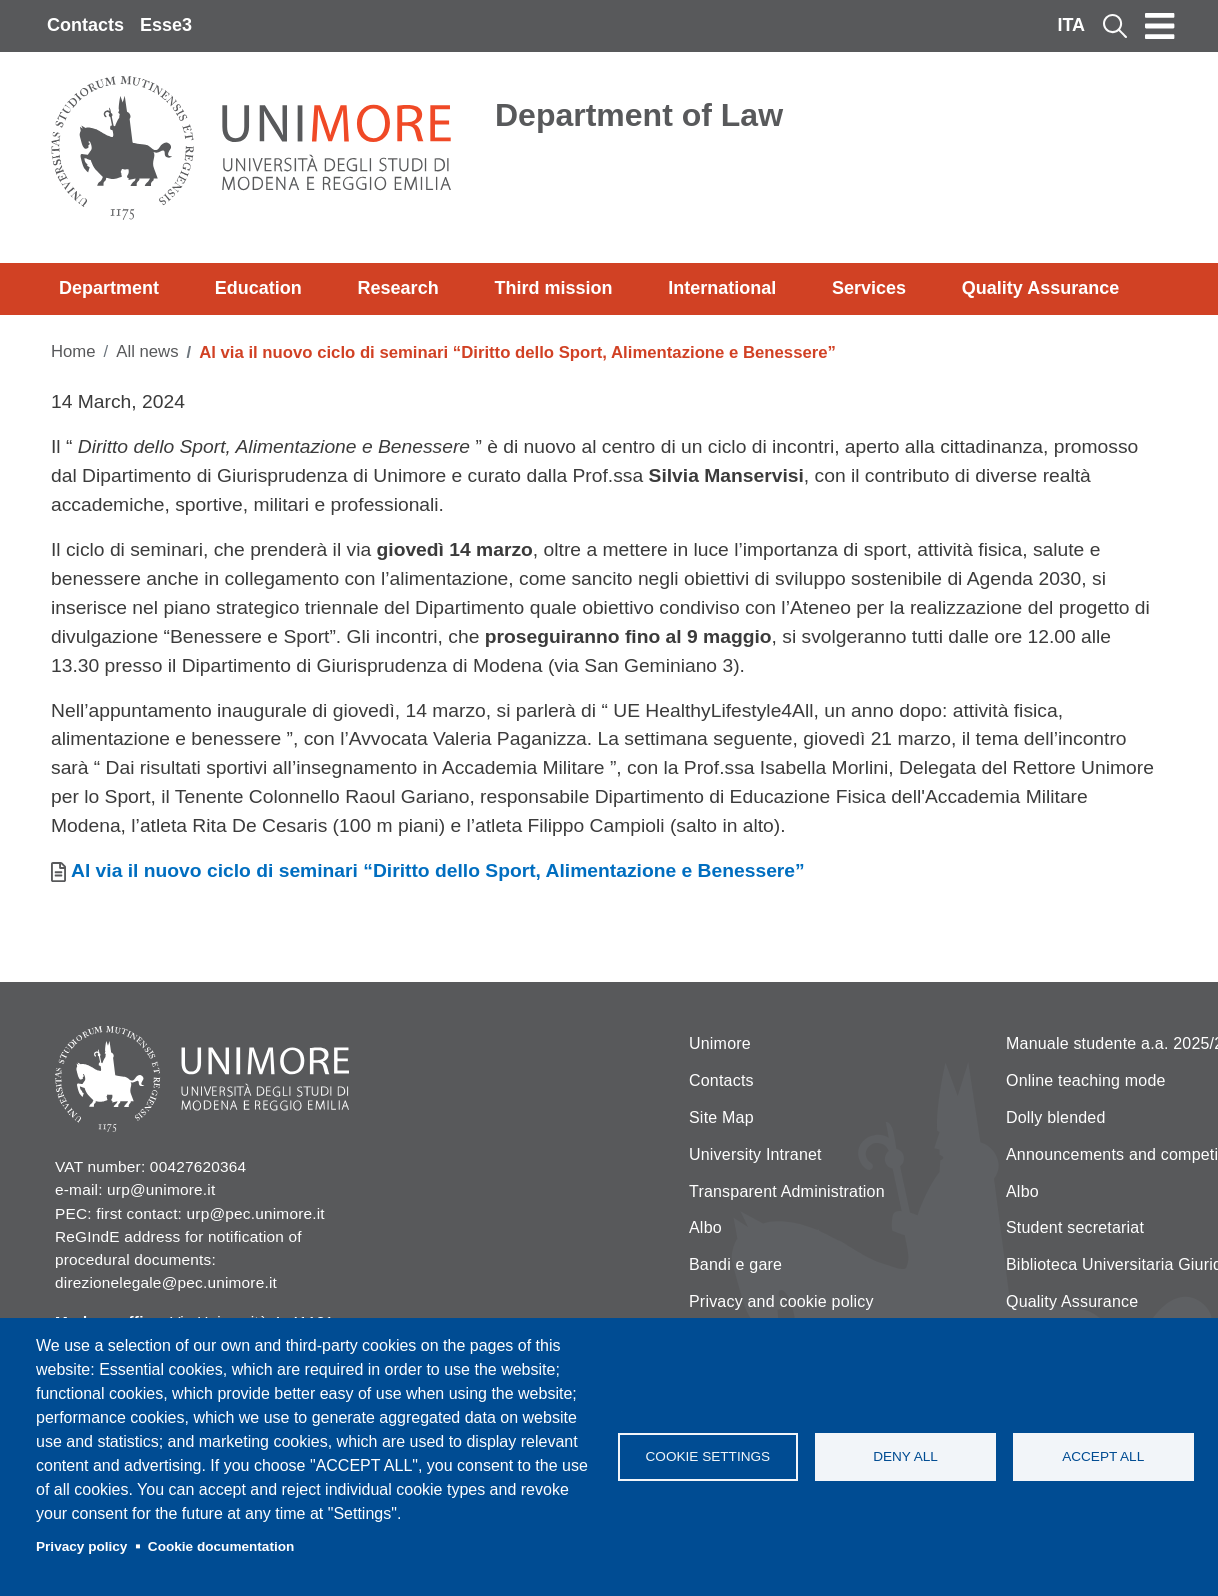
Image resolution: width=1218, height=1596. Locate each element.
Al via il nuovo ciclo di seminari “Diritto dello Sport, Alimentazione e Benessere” (438, 870)
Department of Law (639, 115)
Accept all (1103, 1456)
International (722, 288)
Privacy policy (81, 1546)
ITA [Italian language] (1071, 25)
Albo (705, 1227)
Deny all (905, 1456)
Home (73, 351)
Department (109, 288)
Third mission (553, 288)
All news (147, 351)
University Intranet (755, 1154)
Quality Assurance (1040, 288)
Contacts (85, 25)
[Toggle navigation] (1160, 26)
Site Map (721, 1117)
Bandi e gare (735, 1264)
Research (398, 288)
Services (869, 288)
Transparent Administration (787, 1191)
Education (258, 288)
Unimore (720, 1043)
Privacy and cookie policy (781, 1301)
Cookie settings (708, 1456)
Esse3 (166, 25)
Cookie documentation (221, 1546)
